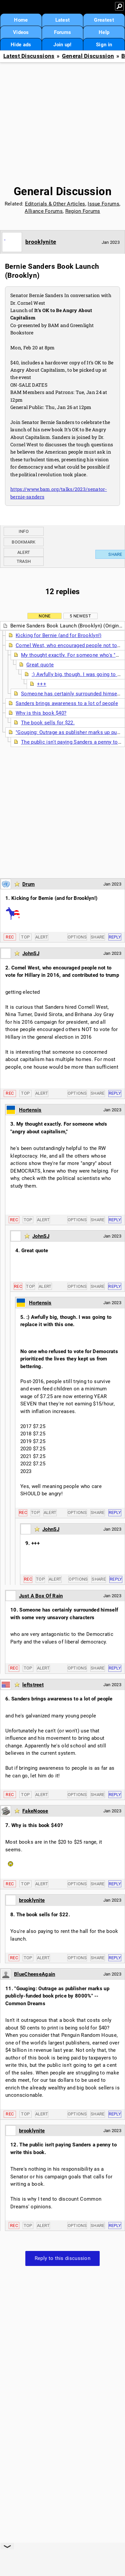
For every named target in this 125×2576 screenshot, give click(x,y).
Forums (62, 32)
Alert (23, 552)
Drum (28, 884)
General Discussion (88, 56)
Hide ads (21, 45)
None (44, 615)
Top (25, 936)
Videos (21, 32)
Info (24, 531)
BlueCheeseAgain (34, 1974)
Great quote (40, 665)
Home (21, 20)
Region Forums (82, 211)
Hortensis (30, 1110)
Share (98, 936)
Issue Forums (103, 204)
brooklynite (40, 241)
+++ (41, 684)
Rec (10, 936)
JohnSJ (30, 953)
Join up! (62, 45)
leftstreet (33, 1685)
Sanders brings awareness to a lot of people (67, 703)
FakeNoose (35, 1811)
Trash (24, 561)
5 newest (80, 615)
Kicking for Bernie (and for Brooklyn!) (58, 635)
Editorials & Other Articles (55, 204)
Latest (62, 20)
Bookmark (23, 542)
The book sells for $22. (48, 723)
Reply (115, 936)
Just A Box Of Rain (41, 1596)
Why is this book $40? (41, 713)
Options (77, 936)
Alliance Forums (44, 211)
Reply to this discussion (62, 2258)
